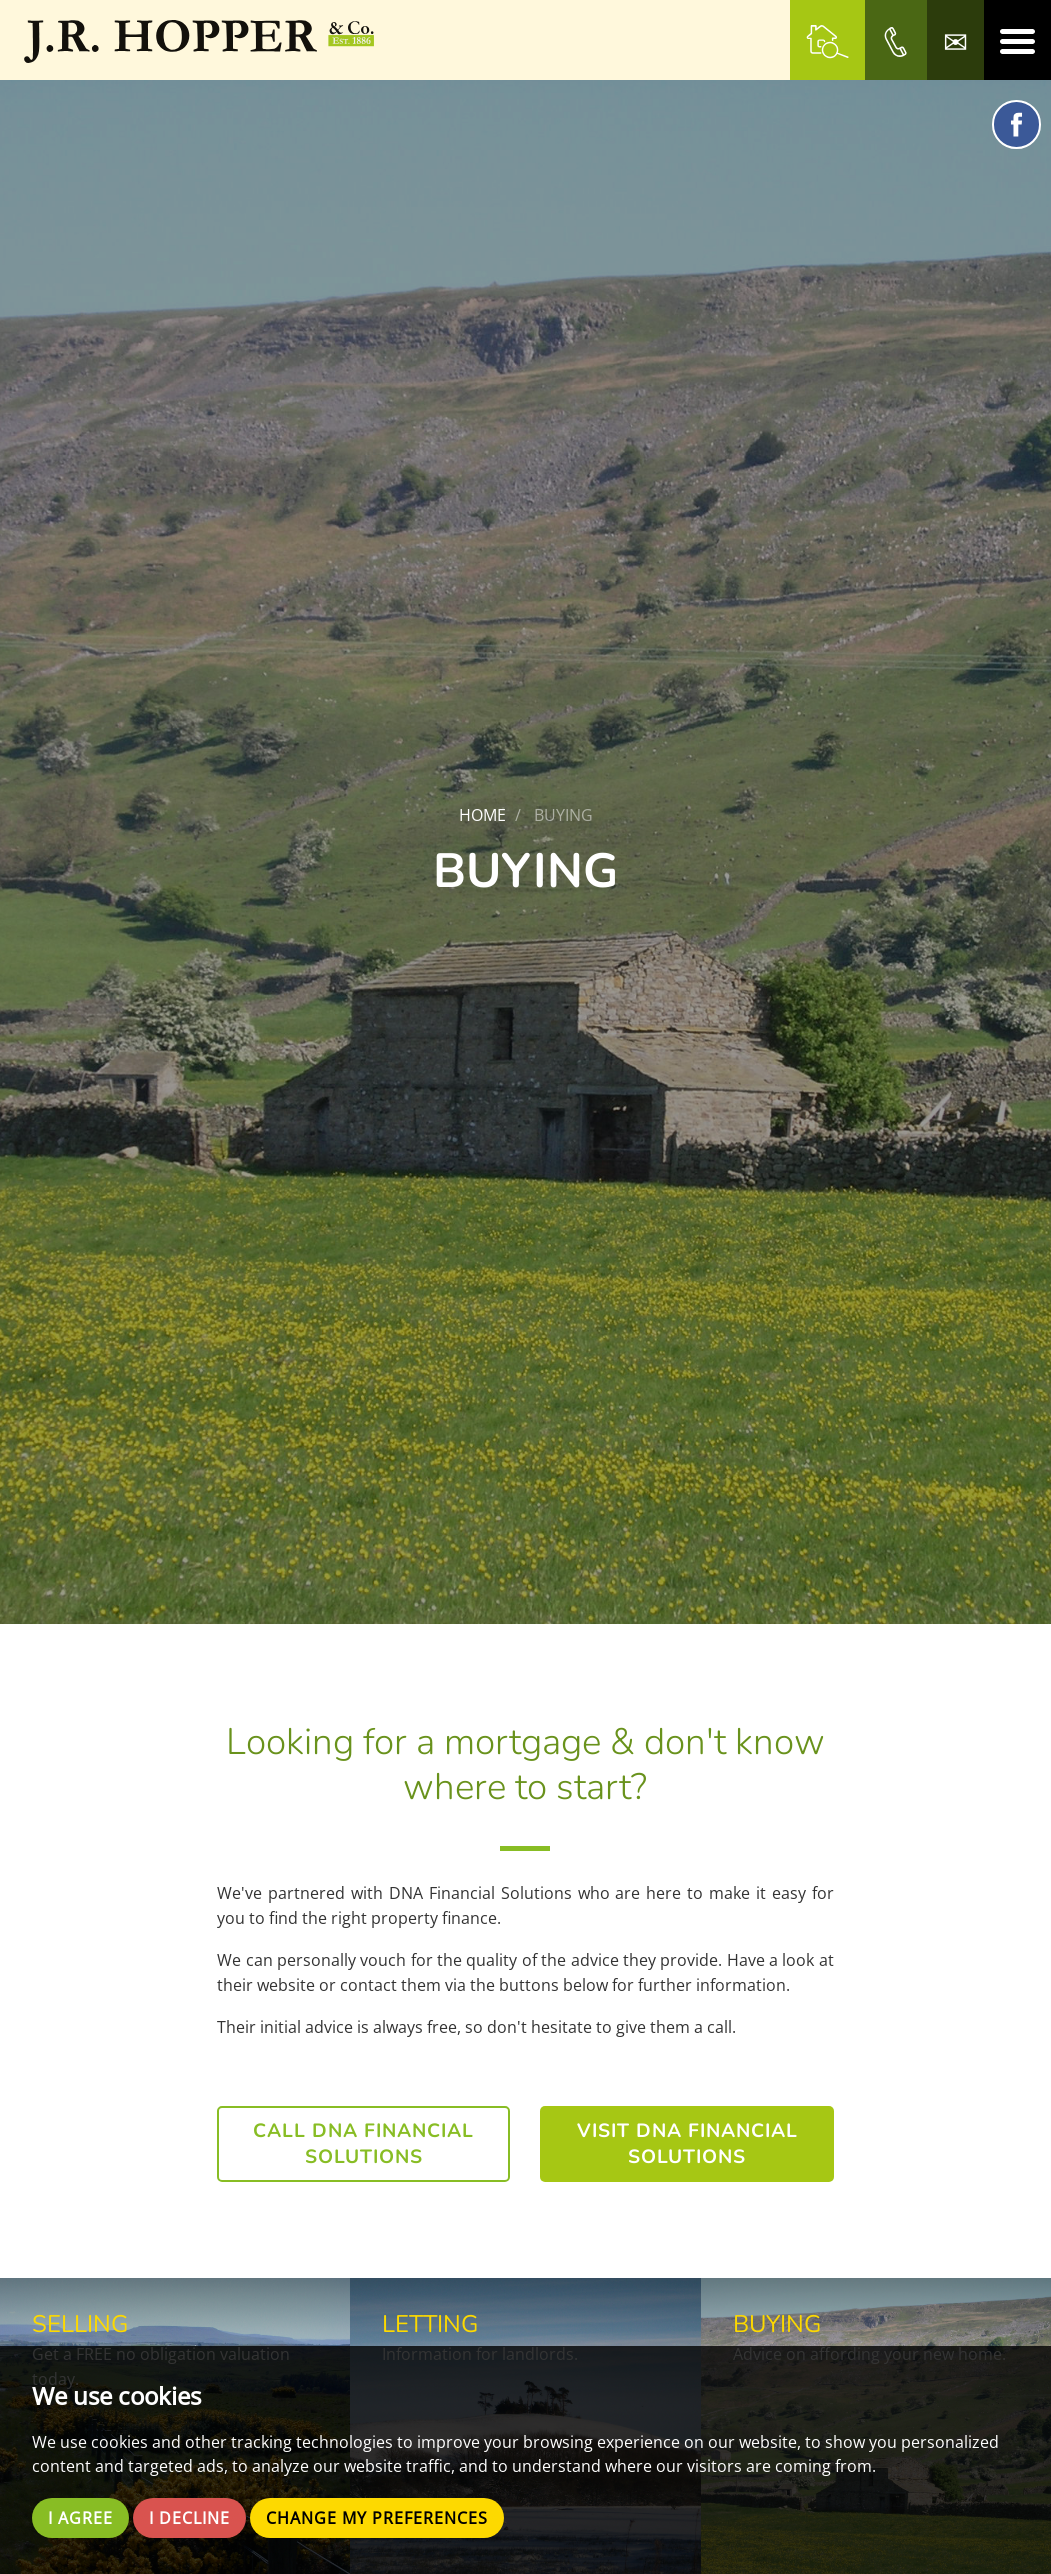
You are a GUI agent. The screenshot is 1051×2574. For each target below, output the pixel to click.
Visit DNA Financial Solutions (687, 2144)
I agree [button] (80, 2518)
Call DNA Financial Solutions (363, 2144)
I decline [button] (189, 2518)
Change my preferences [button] (377, 2518)
